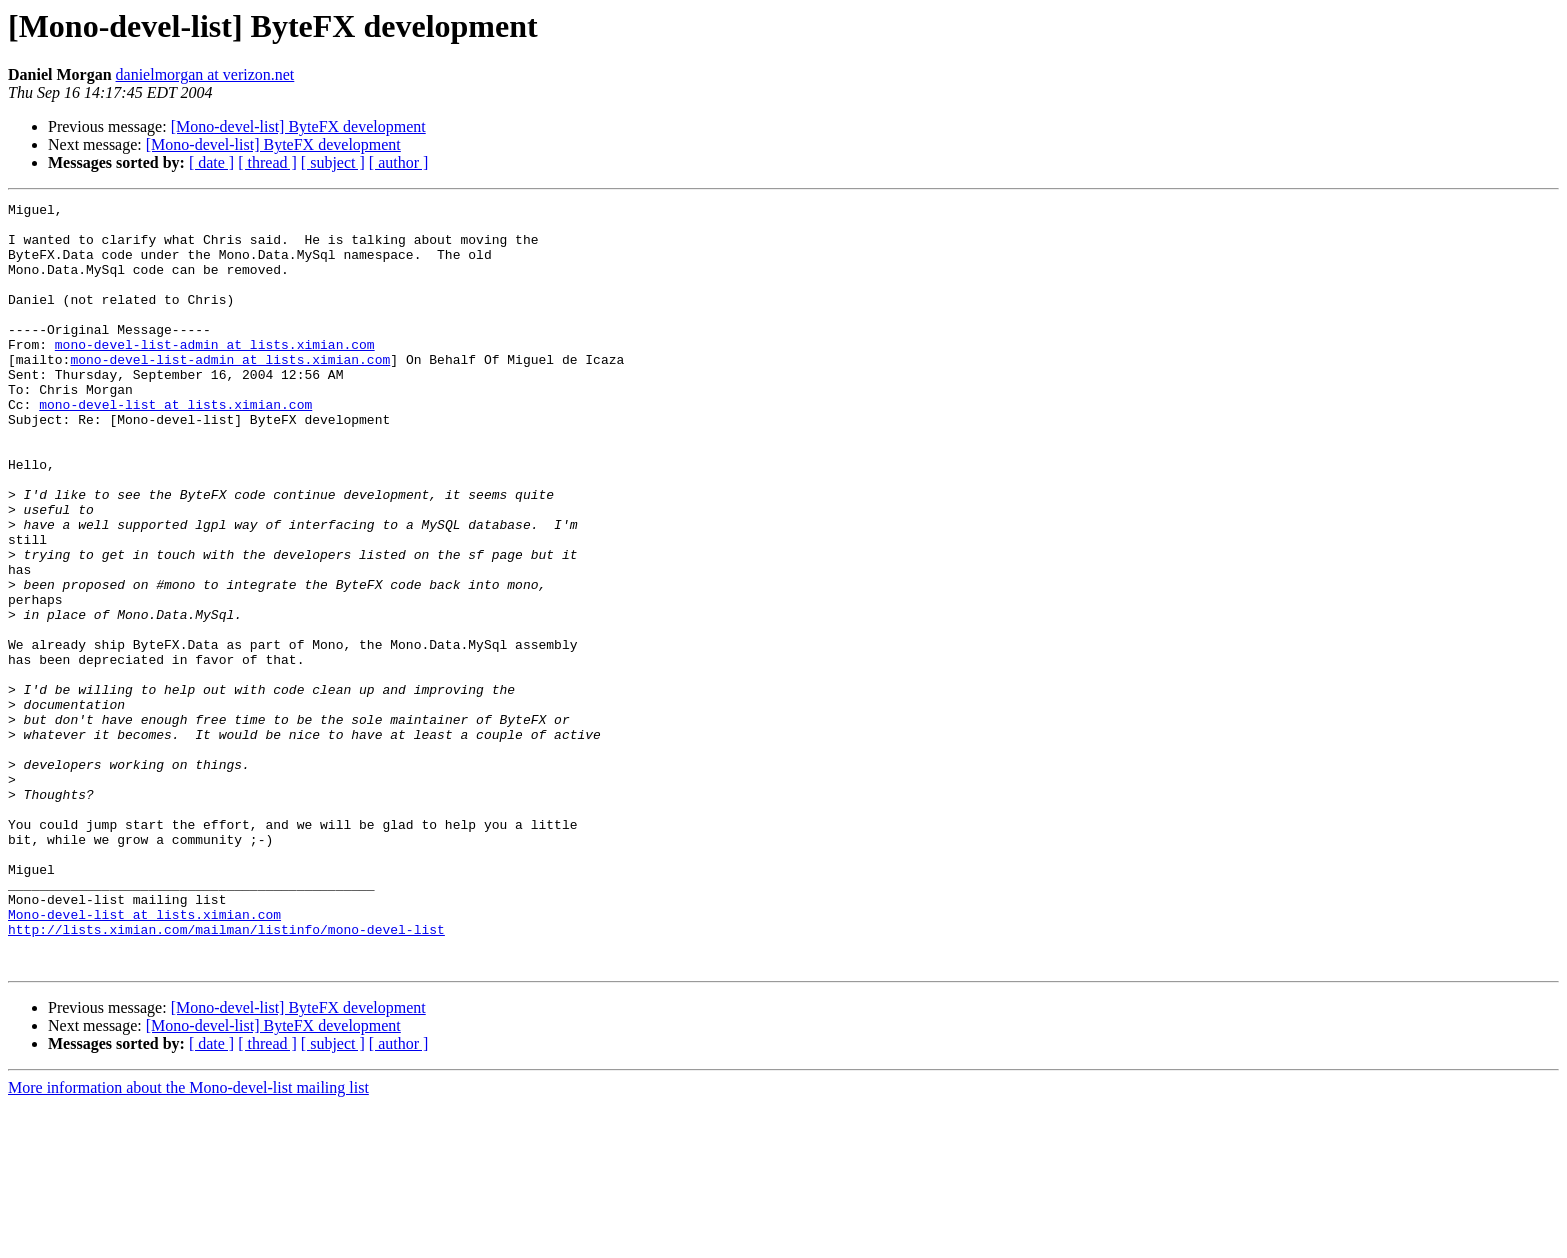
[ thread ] (267, 162)
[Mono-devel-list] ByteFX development (298, 126)
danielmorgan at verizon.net (205, 74)
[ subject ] (333, 162)
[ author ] (399, 162)
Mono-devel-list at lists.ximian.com (144, 1058)
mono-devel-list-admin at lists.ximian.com (215, 374)
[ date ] (211, 162)
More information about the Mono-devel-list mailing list (188, 1240)
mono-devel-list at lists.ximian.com (175, 446)
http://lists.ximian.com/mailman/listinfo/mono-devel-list (226, 1076)
